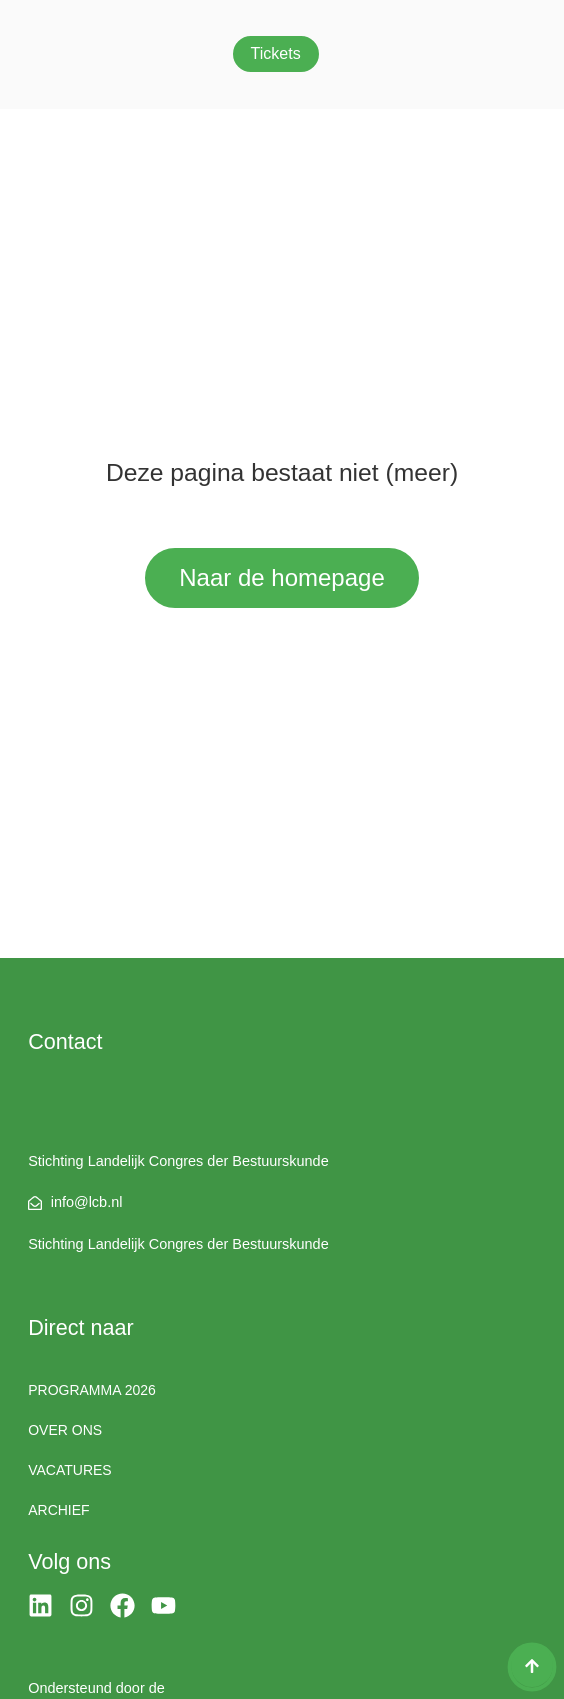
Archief (58, 1510)
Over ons (65, 1430)
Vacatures (70, 1470)
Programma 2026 (92, 1390)
